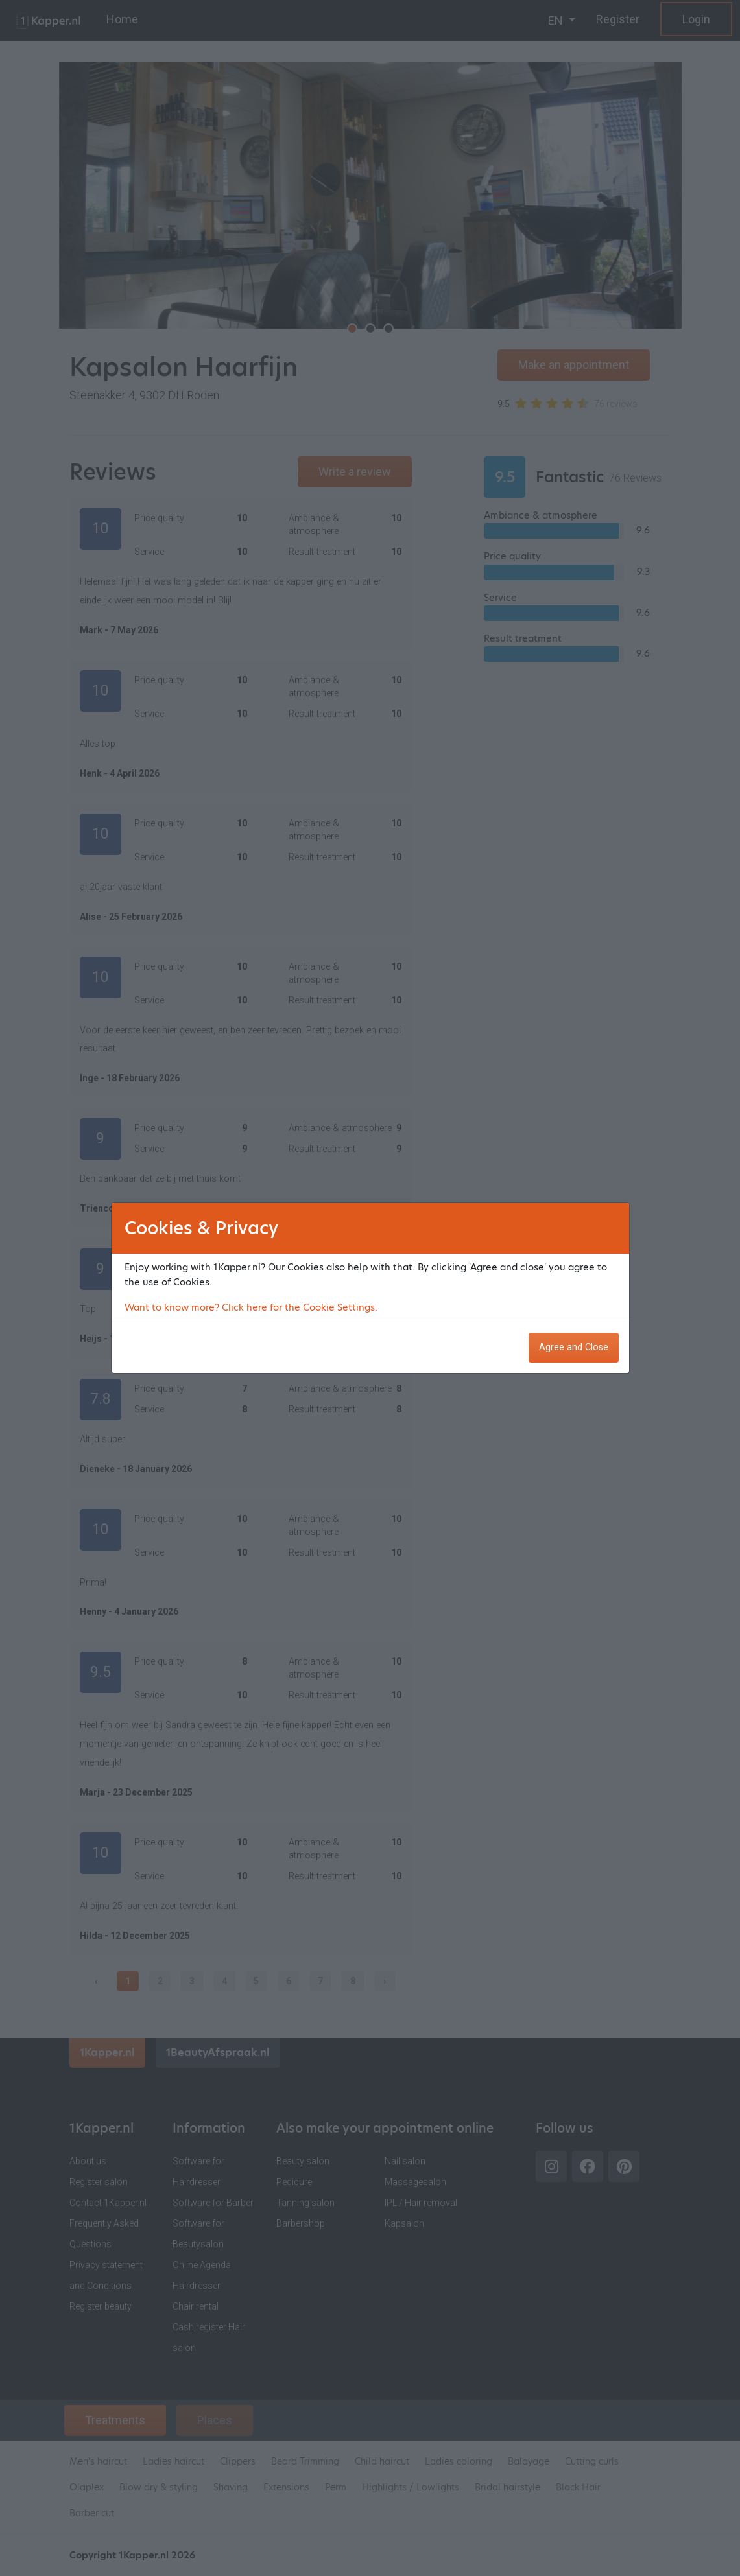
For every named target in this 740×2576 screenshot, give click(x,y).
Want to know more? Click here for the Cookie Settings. (251, 1307)
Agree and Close (573, 1347)
